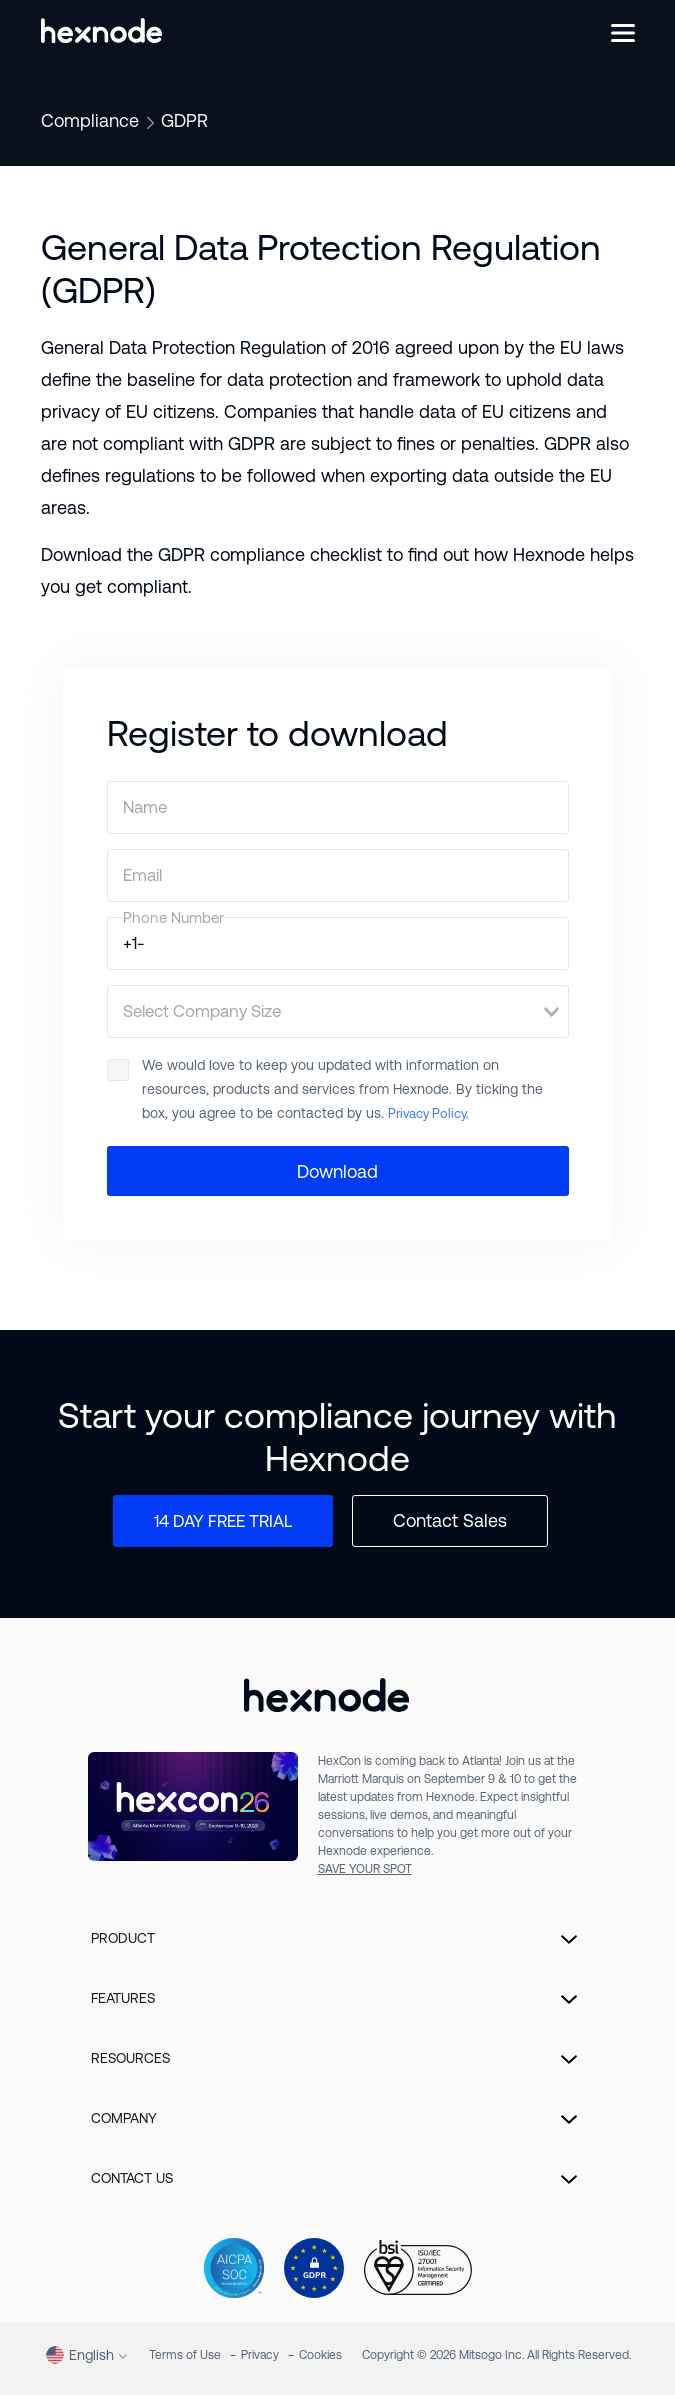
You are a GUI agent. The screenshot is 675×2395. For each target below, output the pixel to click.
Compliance (90, 120)
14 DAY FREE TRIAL (223, 1521)
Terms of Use (185, 2355)
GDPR (184, 120)
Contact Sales (450, 1520)
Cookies (320, 2355)
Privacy (260, 2355)
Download (337, 1171)
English (80, 2355)
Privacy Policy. (428, 1113)
